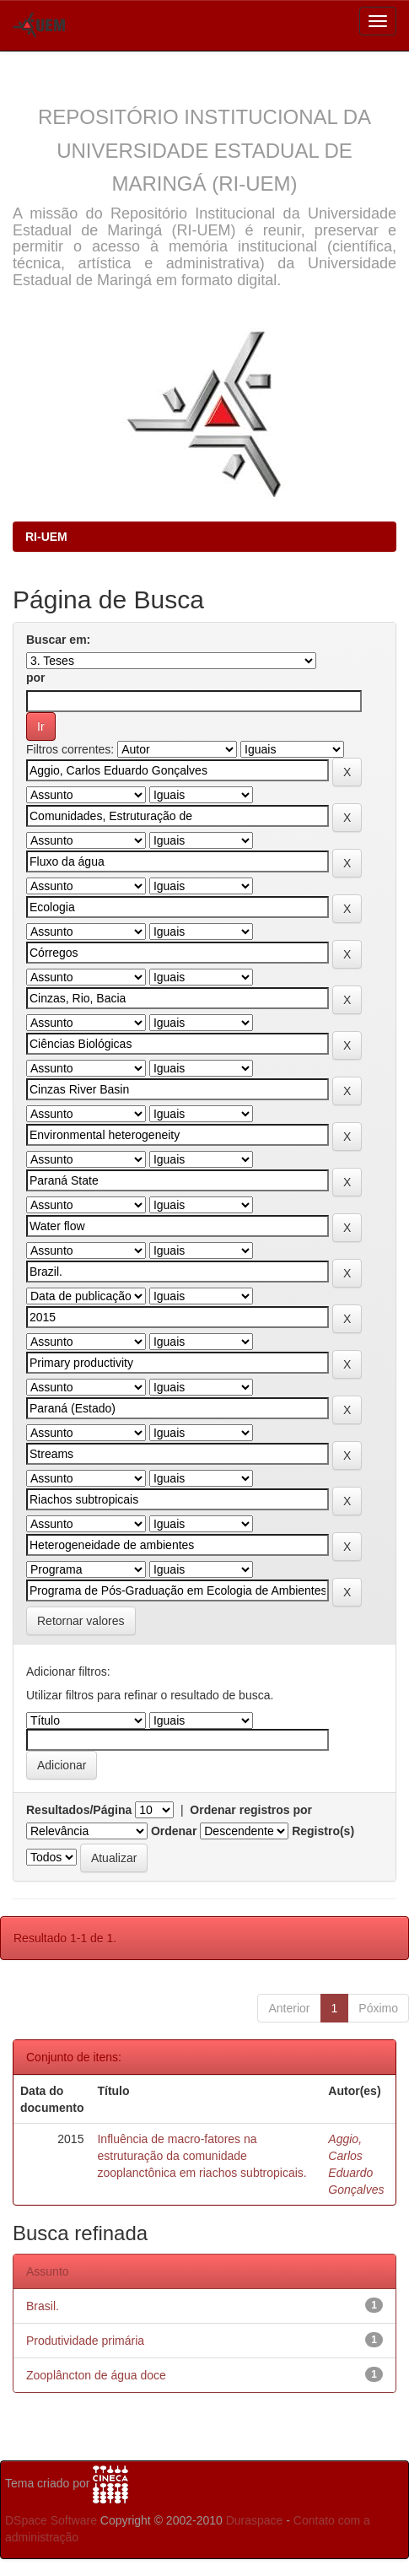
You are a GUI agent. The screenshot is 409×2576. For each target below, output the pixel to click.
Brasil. (42, 2306)
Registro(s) (323, 1831)
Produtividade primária (85, 2340)
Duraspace (254, 2520)
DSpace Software (51, 2520)
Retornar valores (81, 1621)
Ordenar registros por (251, 1810)
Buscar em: (58, 639)
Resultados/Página (79, 1810)
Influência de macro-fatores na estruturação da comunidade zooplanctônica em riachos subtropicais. (201, 2155)
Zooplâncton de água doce (96, 2375)
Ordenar (173, 1831)
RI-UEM (46, 536)
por (36, 677)
